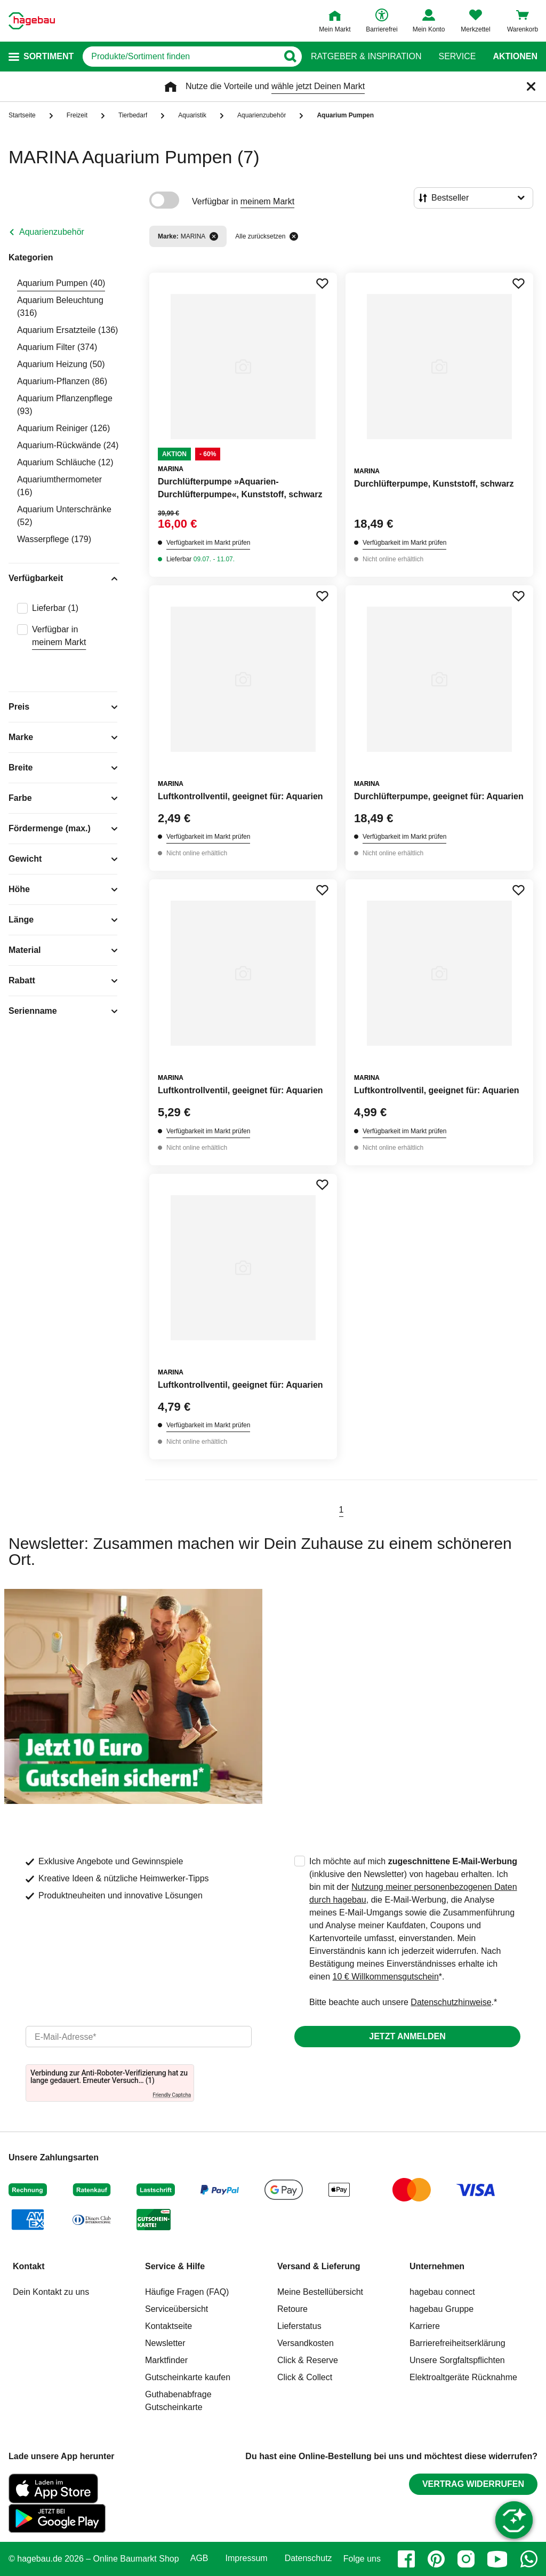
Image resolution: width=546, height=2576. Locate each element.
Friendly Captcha (171, 2095)
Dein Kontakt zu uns (51, 2291)
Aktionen (515, 56)
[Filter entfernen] (214, 236)
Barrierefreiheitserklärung (457, 2343)
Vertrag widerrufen (473, 2483)
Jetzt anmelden (407, 2036)
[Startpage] (32, 20)
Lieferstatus (299, 2326)
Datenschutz (308, 2558)
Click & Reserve (307, 2360)
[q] (180, 56)
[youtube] (497, 2558)
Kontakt (29, 2266)
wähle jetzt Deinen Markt (318, 86)
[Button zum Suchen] (290, 56)
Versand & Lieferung (318, 2266)
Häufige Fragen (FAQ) (187, 2291)
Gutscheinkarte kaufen (187, 2377)
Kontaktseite (168, 2326)
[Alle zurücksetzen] (294, 236)
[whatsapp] (528, 2558)
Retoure (292, 2308)
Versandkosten (305, 2343)
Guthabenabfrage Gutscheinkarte (178, 2401)
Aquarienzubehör (51, 231)
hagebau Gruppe (441, 2308)
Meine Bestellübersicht (320, 2291)
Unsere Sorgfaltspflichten (457, 2360)
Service (457, 56)
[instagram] (466, 2558)
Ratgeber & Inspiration (366, 56)
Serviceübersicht (176, 2308)
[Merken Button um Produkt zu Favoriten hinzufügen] (322, 283)
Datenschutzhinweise (451, 2002)
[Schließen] (531, 86)
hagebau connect (442, 2291)
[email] (138, 2036)
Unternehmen (437, 2266)
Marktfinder (166, 2360)
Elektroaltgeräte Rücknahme (463, 2377)
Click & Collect (304, 2377)
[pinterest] (436, 2558)
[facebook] (406, 2558)
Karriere (425, 2326)
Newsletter (165, 2343)
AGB (199, 2558)
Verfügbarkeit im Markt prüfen (208, 542)
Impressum (247, 2558)
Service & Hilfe (175, 2266)
